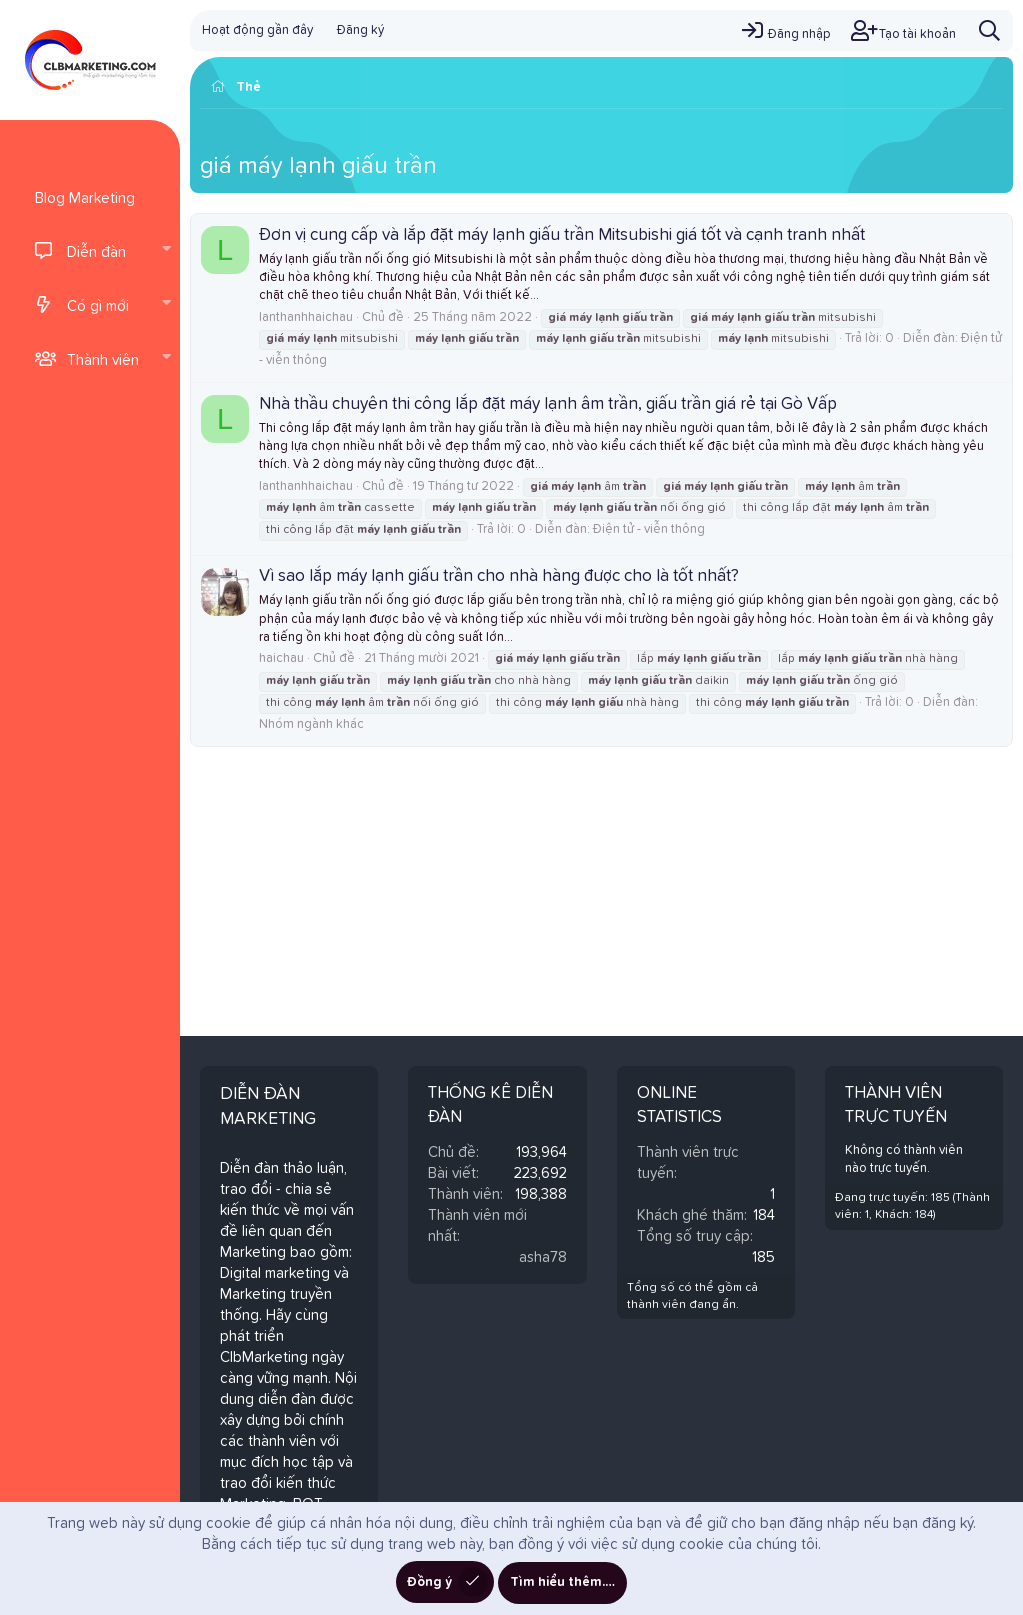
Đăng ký (360, 30)
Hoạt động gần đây (257, 30)
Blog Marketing (85, 198)
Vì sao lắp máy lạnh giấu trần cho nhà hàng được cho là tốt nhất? (499, 576)
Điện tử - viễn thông (649, 529)
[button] (166, 251)
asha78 (543, 1257)
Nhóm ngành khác (311, 724)
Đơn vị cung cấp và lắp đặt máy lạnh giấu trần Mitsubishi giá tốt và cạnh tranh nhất (562, 235)
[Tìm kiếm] (989, 30)
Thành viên (103, 360)
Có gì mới (98, 306)
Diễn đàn (96, 252)
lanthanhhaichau (306, 317)
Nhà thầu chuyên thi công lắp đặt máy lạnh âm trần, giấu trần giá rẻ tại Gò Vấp (548, 404)
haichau (281, 658)
